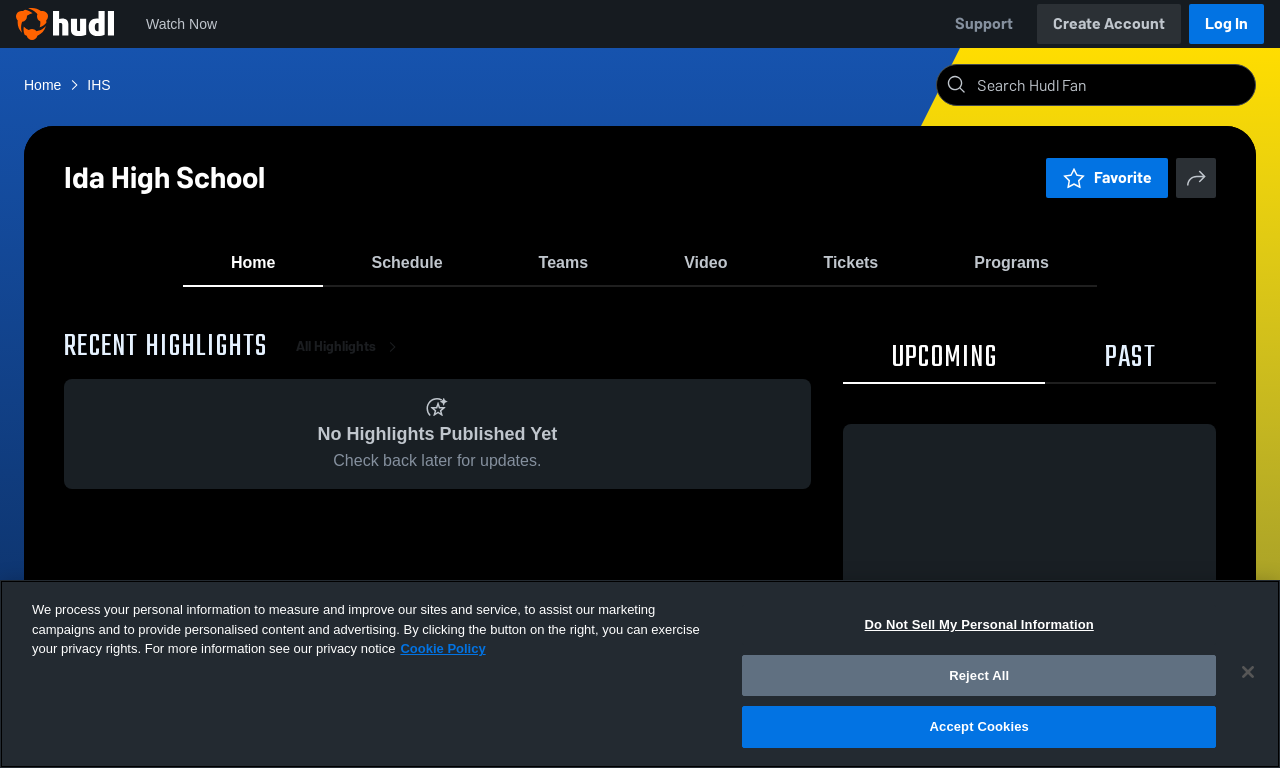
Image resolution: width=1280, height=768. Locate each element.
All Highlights (350, 359)
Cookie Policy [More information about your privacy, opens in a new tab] (442, 648)
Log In (1226, 23)
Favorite (1107, 177)
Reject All (979, 675)
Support (984, 23)
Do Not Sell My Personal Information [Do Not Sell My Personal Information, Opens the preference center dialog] (979, 624)
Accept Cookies (979, 726)
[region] (640, 674)
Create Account (1109, 23)
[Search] (1112, 85)
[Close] (1248, 672)
